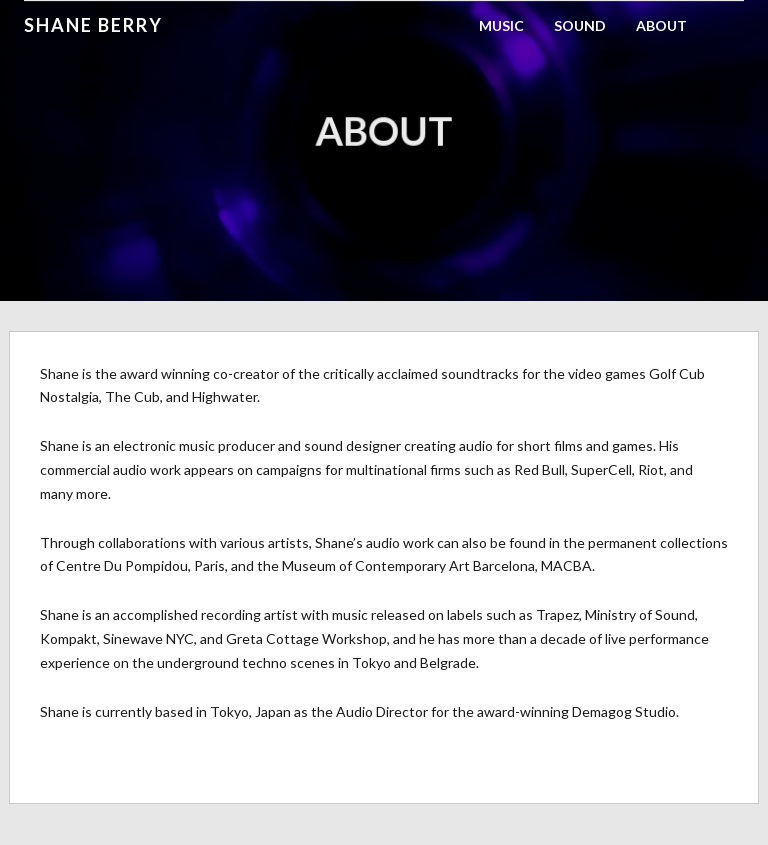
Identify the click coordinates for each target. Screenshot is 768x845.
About (661, 25)
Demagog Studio (624, 711)
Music (501, 25)
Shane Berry (93, 25)
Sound (580, 25)
